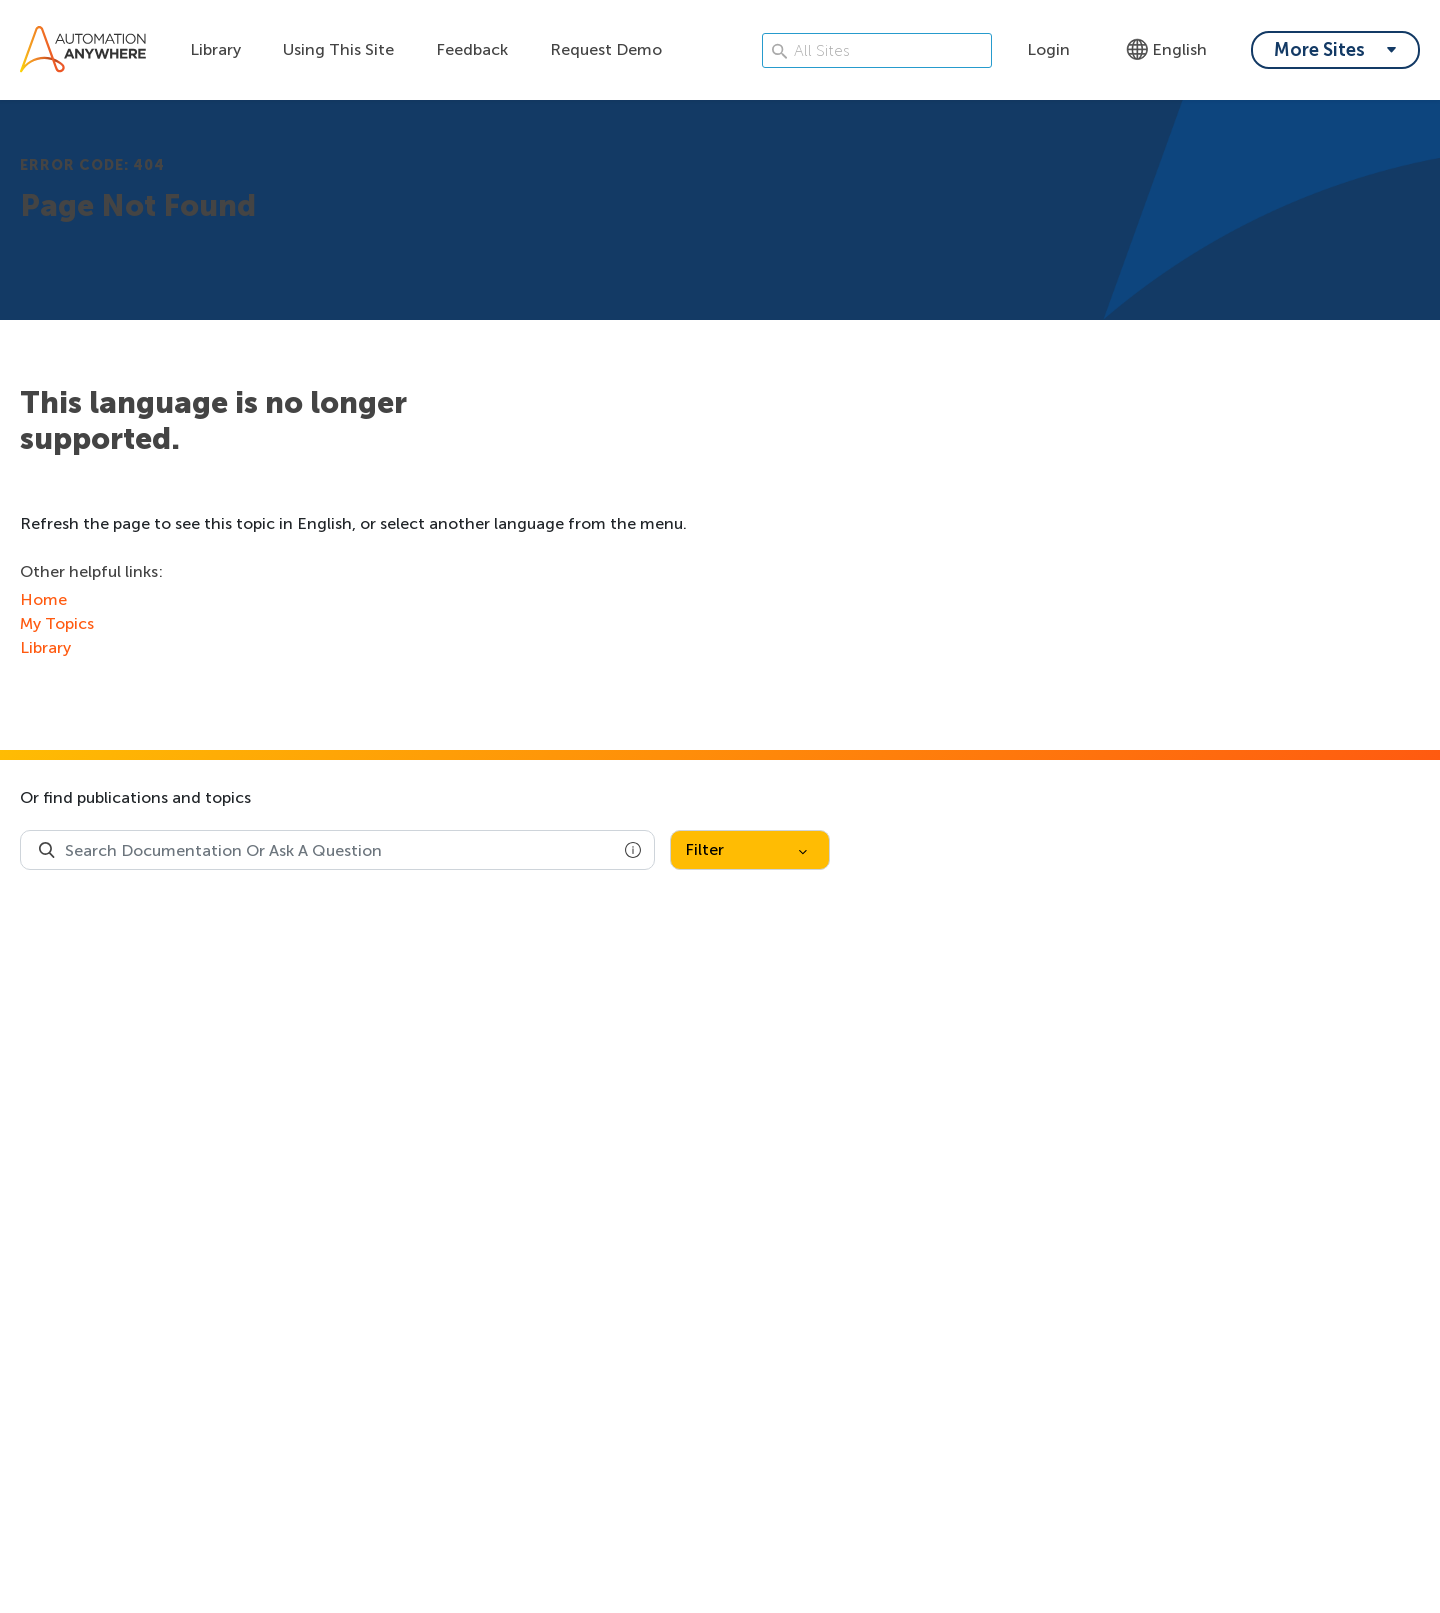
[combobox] (337, 850)
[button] (633, 850)
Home (43, 599)
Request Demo (606, 49)
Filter (746, 849)
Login (1048, 49)
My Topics (57, 623)
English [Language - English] (1166, 49)
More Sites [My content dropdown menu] (1319, 50)
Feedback (472, 49)
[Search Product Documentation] (47, 850)
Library (215, 49)
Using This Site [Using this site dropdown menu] (338, 49)
